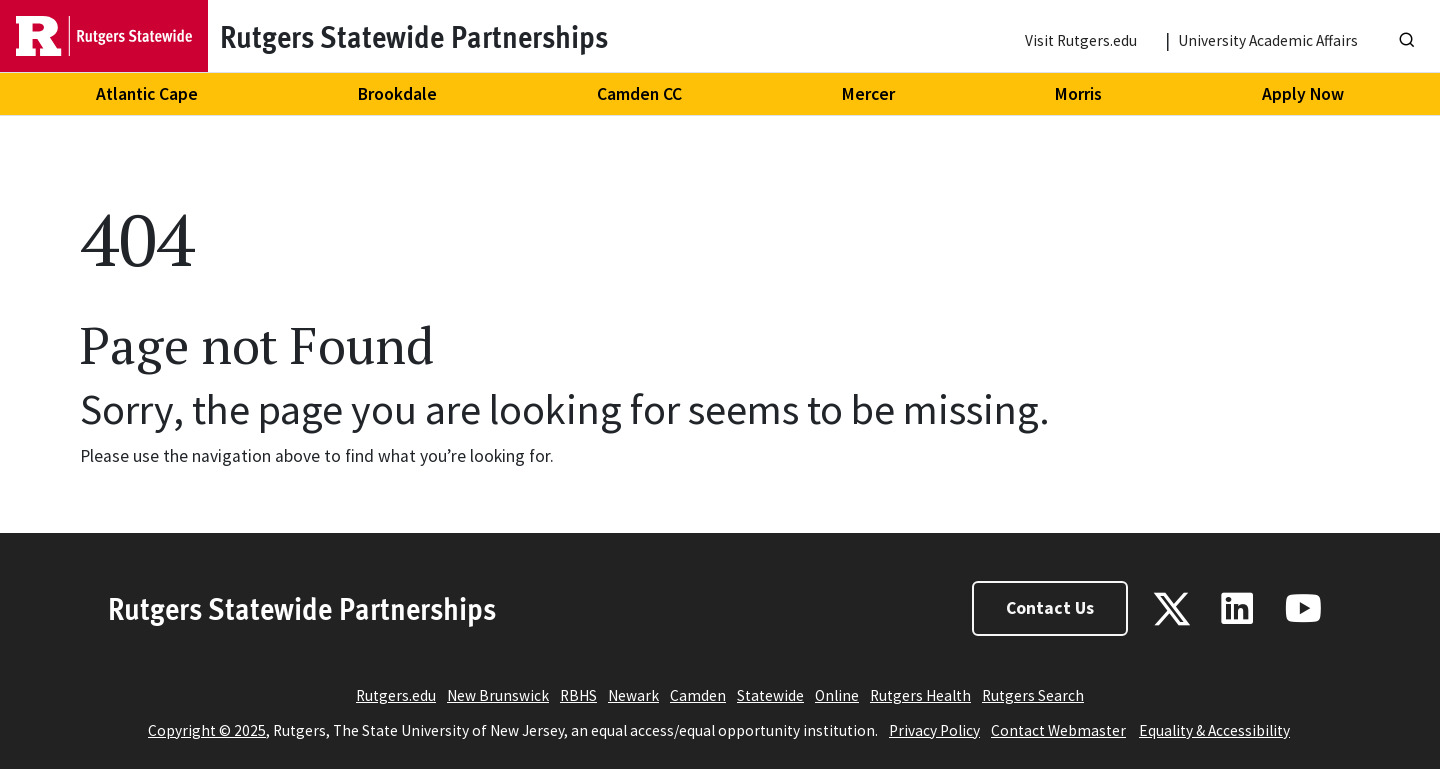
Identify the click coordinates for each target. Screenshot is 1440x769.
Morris (1078, 94)
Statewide (770, 695)
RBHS (578, 695)
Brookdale (397, 94)
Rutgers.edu (396, 695)
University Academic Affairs (1268, 40)
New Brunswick (498, 695)
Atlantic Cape (147, 94)
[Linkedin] (1237, 608)
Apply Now (1303, 94)
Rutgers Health (920, 695)
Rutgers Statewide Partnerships (302, 608)
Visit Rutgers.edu (1081, 40)
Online (837, 695)
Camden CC (639, 94)
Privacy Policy (934, 730)
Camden (698, 695)
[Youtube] (1303, 608)
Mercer (868, 94)
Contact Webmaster (1058, 730)
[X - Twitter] (1172, 610)
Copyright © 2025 (207, 730)
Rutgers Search (1033, 695)
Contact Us (1050, 608)
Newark (633, 695)
